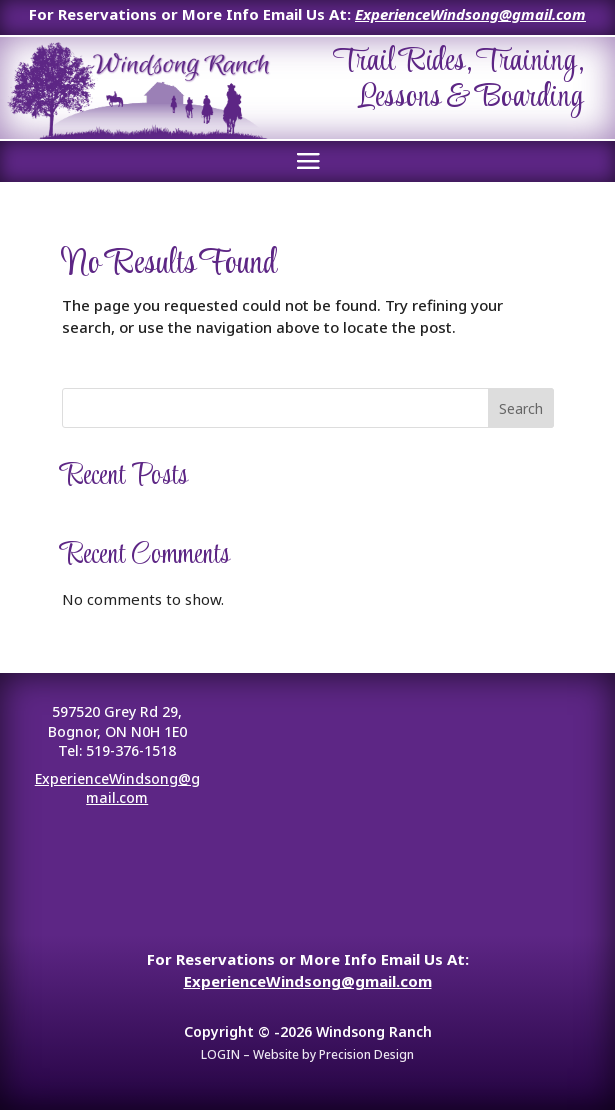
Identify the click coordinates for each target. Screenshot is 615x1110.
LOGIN (220, 1054)
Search (521, 408)
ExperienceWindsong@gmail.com (470, 14)
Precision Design (366, 1054)
